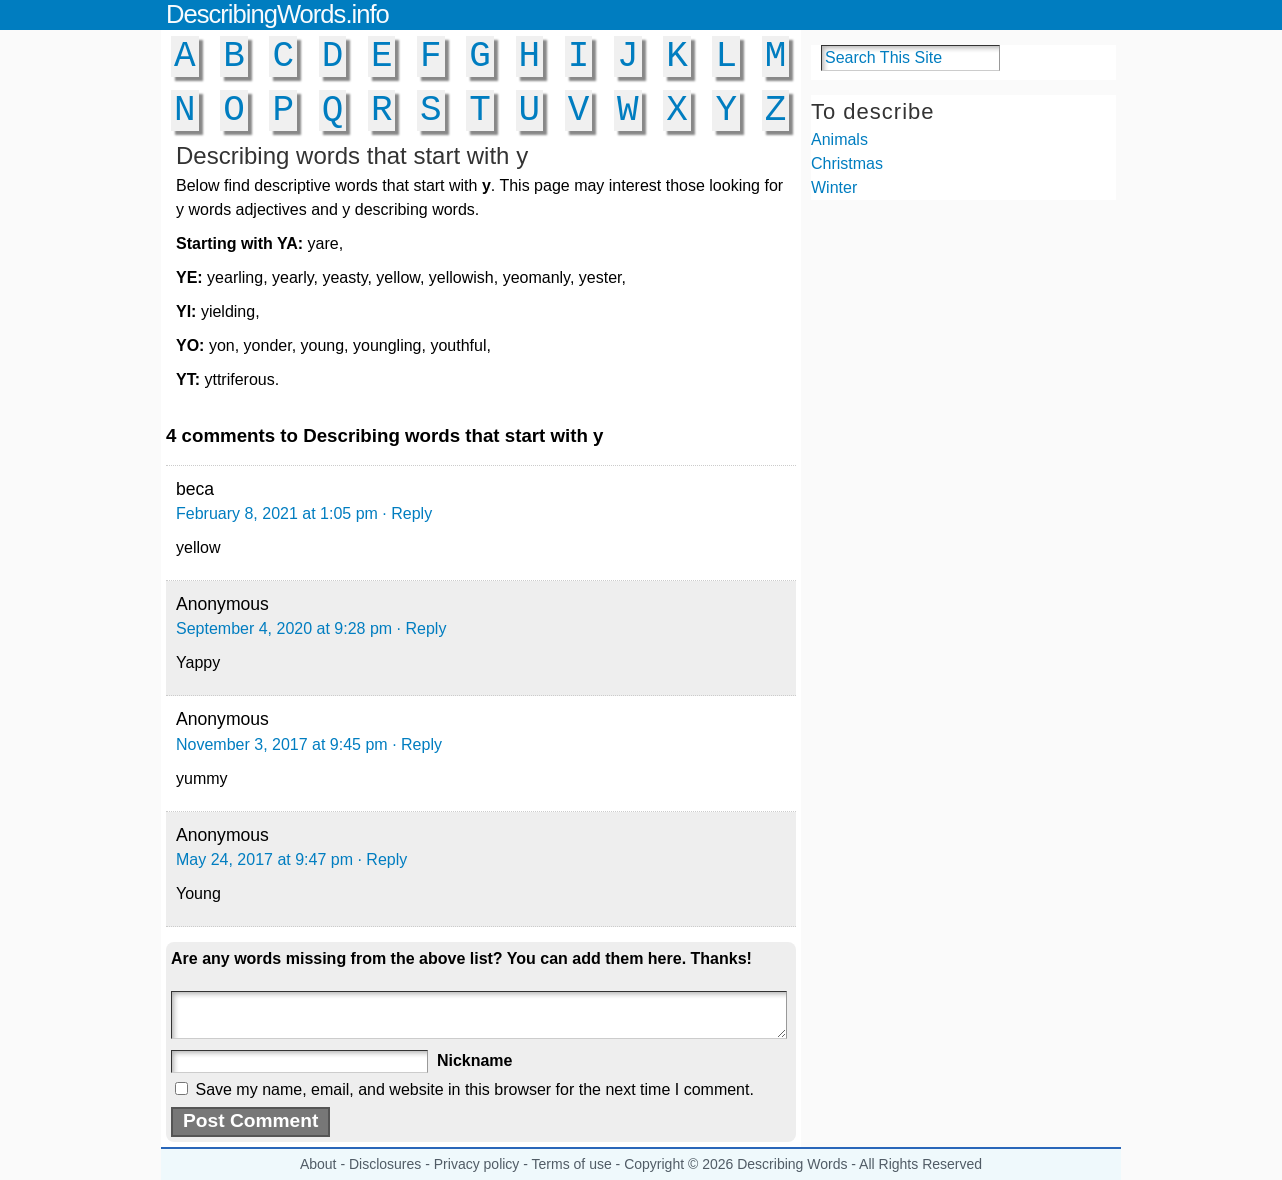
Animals (839, 139)
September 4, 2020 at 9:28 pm (284, 628)
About (318, 1164)
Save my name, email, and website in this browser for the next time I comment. (474, 1089)
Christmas (847, 163)
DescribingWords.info (277, 14)
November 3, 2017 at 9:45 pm (282, 744)
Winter (834, 187)
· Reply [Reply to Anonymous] (422, 628)
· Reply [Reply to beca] (407, 513)
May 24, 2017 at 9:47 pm (264, 859)
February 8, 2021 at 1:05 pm (277, 513)
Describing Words (792, 1164)
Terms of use (572, 1164)
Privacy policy (477, 1164)
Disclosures (385, 1164)
